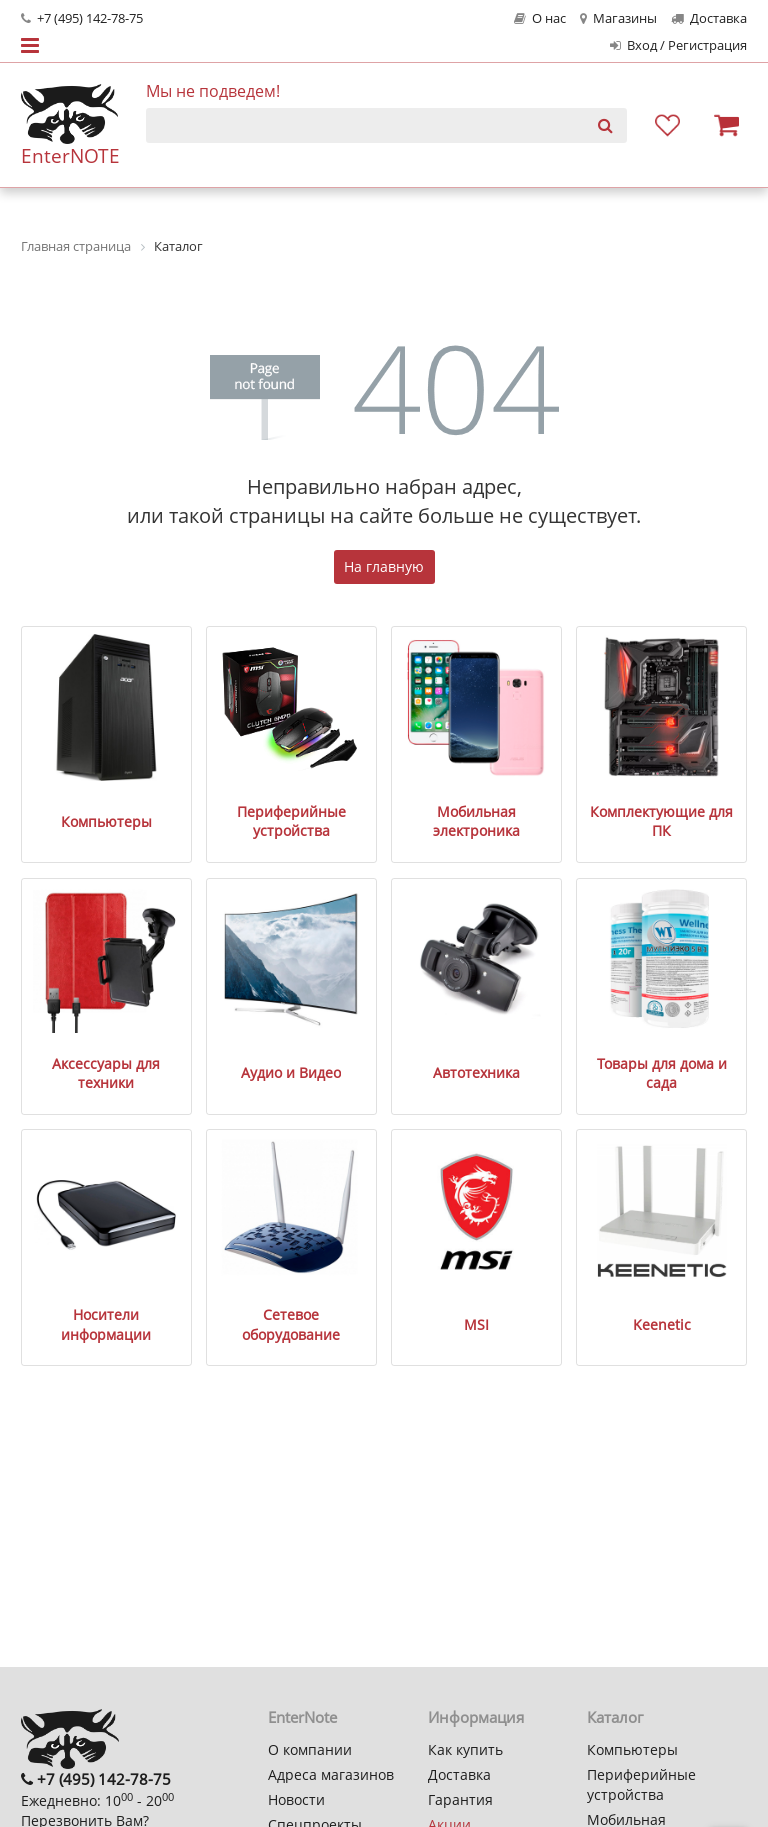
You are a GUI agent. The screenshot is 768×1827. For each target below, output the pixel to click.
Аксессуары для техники (106, 1073)
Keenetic (662, 1324)
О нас (540, 18)
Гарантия (460, 1799)
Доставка (709, 18)
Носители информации (106, 1324)
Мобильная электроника (476, 821)
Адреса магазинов (331, 1774)
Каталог (615, 1717)
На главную (384, 566)
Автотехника (476, 1072)
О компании (310, 1749)
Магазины (618, 18)
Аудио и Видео (291, 1072)
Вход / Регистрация (678, 45)
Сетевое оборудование (291, 1324)
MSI (476, 1324)
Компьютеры (106, 821)
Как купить (465, 1749)
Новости (296, 1799)
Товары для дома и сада (662, 1073)
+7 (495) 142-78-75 (82, 18)
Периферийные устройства (291, 821)
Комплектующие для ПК (661, 821)
